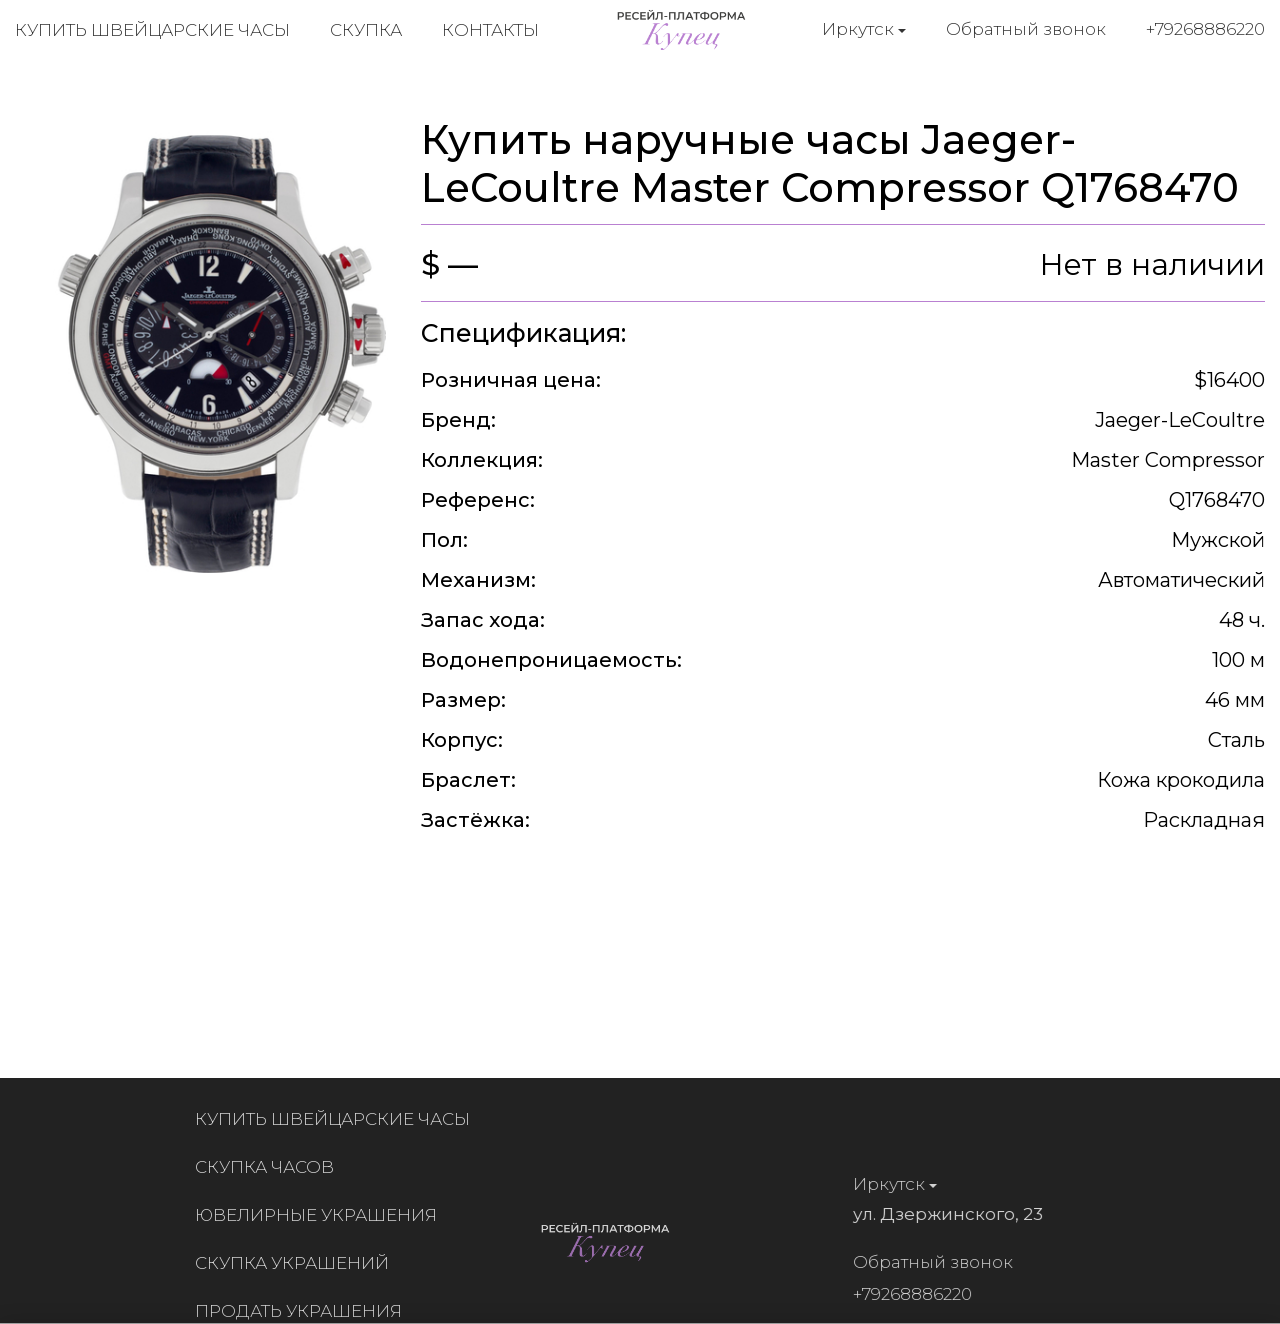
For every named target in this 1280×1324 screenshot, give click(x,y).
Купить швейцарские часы (152, 30)
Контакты (490, 30)
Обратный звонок (1026, 29)
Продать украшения (303, 1311)
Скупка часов (269, 1167)
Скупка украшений (297, 1263)
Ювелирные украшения (321, 1215)
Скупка (366, 30)
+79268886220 (1205, 29)
